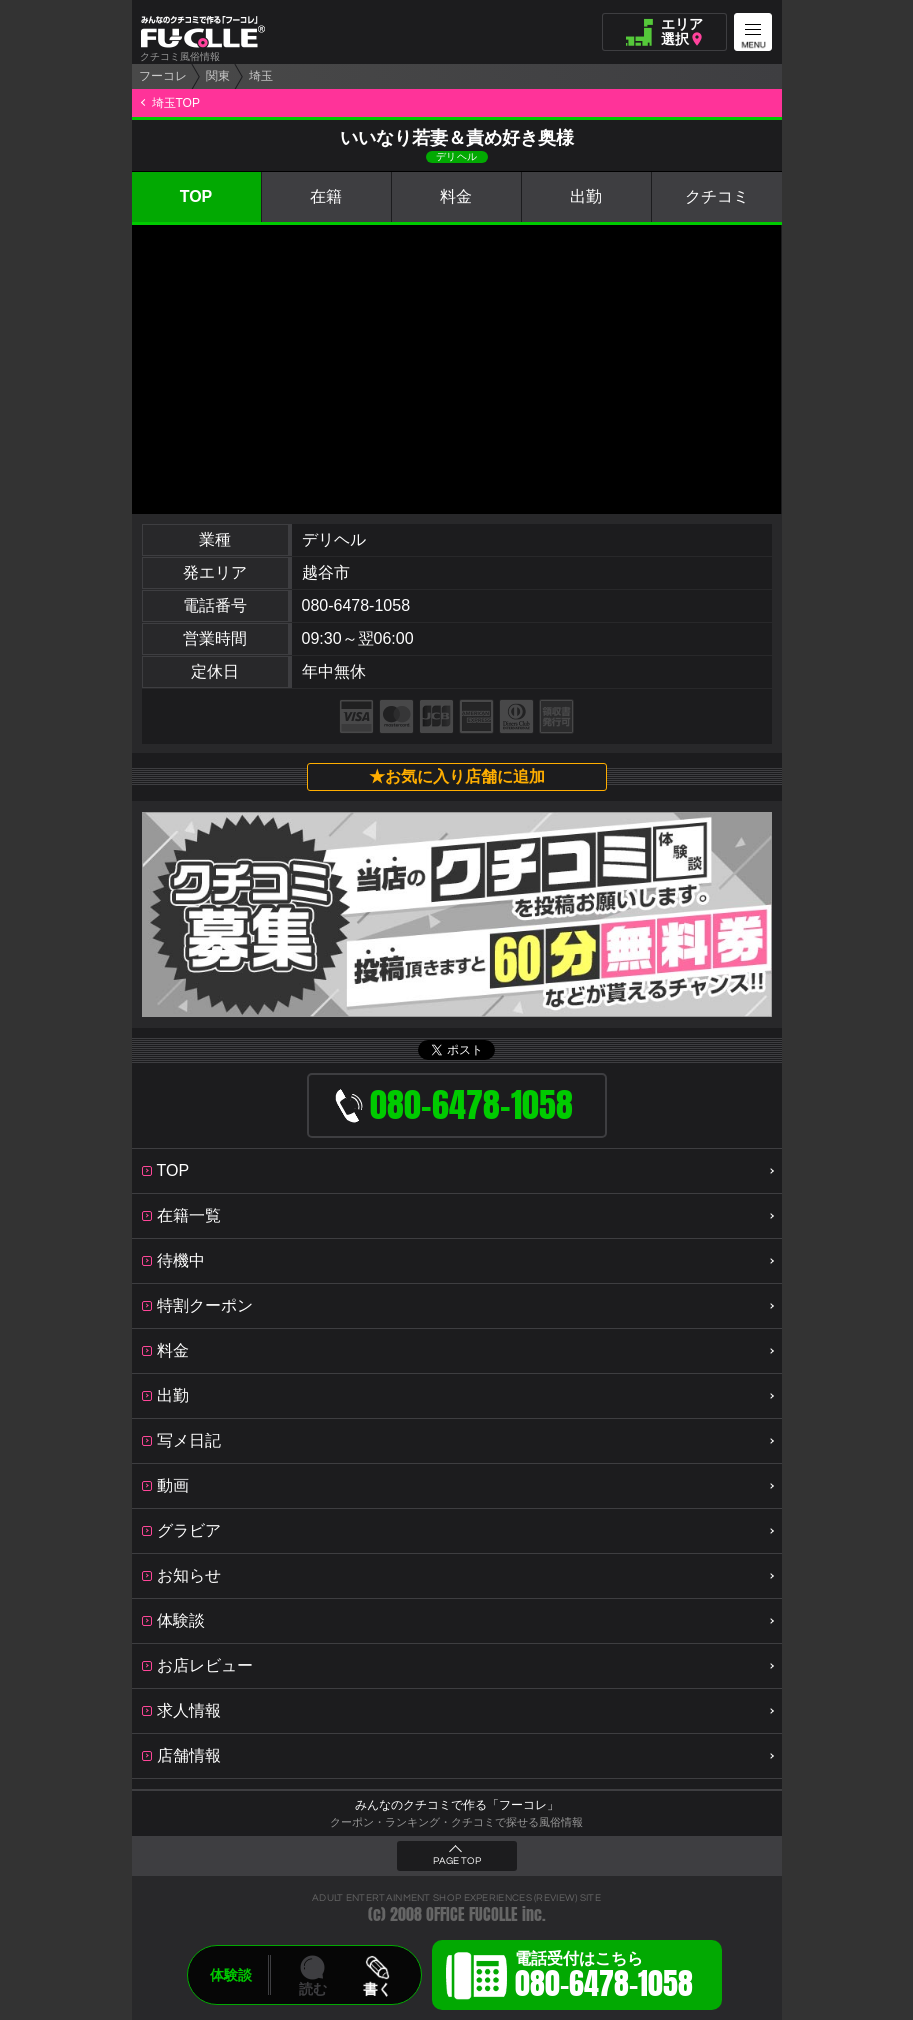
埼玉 (261, 76)
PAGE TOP (457, 1861)
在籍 (326, 196)
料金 (456, 196)
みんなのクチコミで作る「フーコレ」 (457, 1805)
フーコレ (163, 76)
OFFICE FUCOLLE (472, 1914)
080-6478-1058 (356, 605)
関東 (218, 76)
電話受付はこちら (604, 1978)
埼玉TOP (176, 103)
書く (377, 1989)
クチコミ (717, 196)
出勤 (586, 196)
